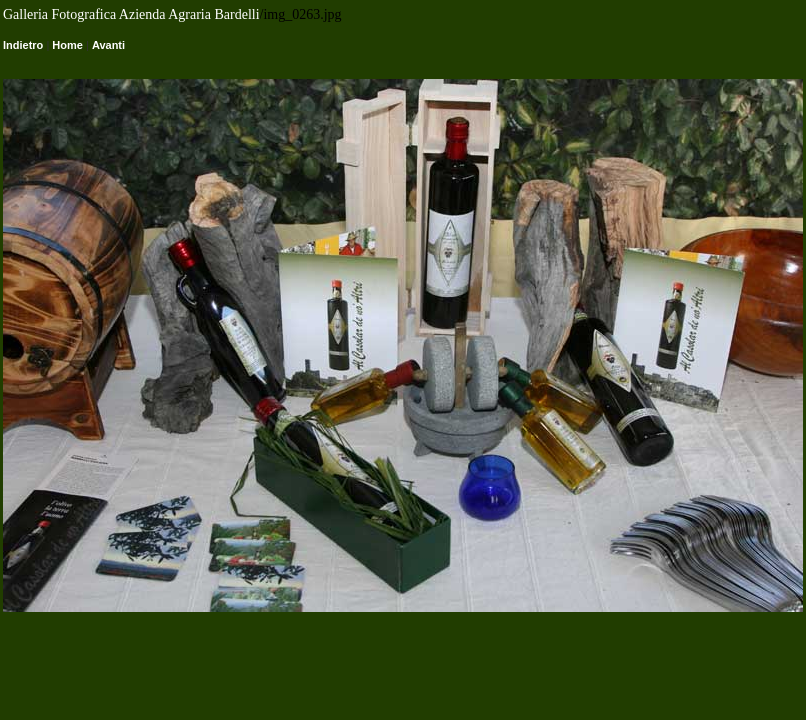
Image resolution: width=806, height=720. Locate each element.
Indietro (23, 45)
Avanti (108, 45)
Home (67, 45)
